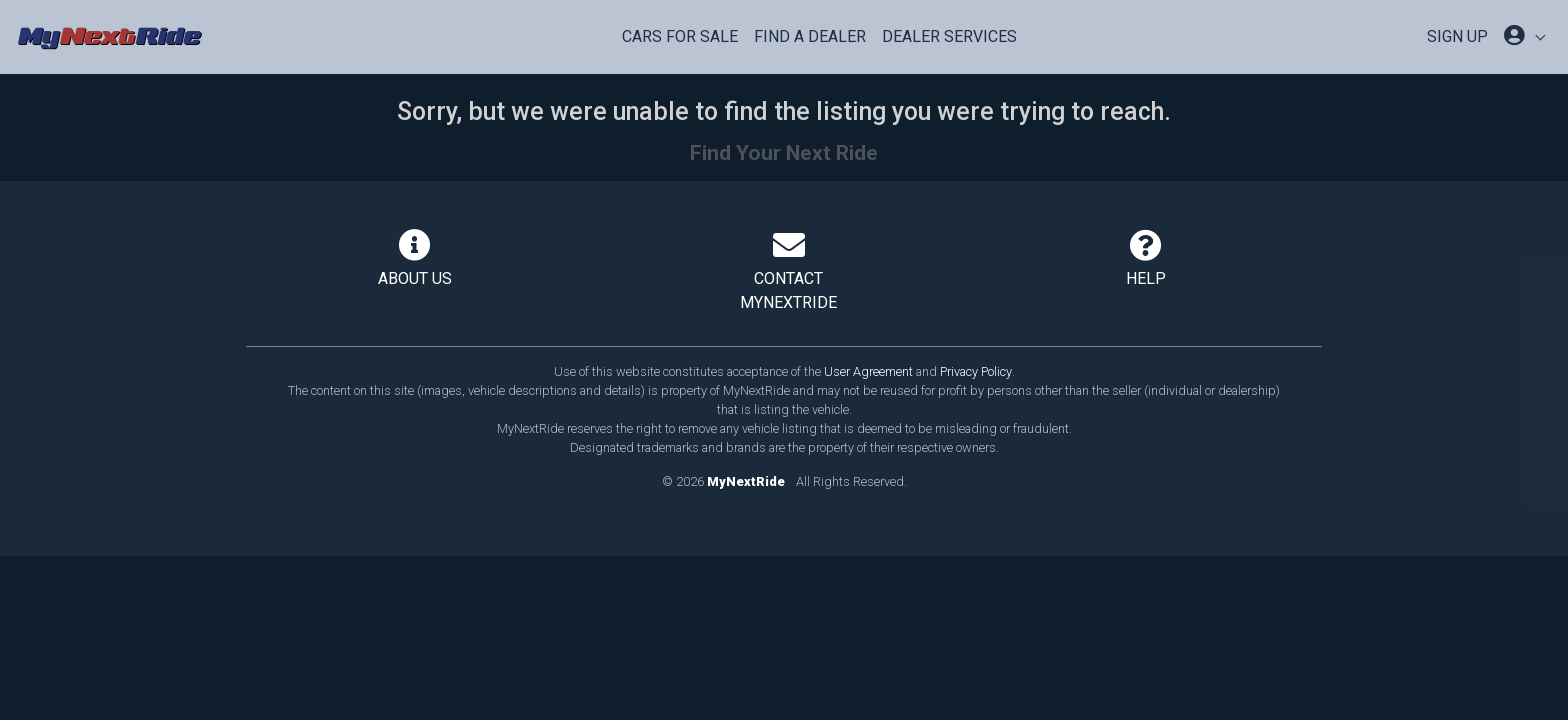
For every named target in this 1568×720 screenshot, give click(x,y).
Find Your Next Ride (784, 153)
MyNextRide (746, 481)
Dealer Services (949, 36)
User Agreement (868, 371)
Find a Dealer (810, 36)
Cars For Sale (680, 36)
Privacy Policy (976, 371)
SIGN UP (1457, 36)
